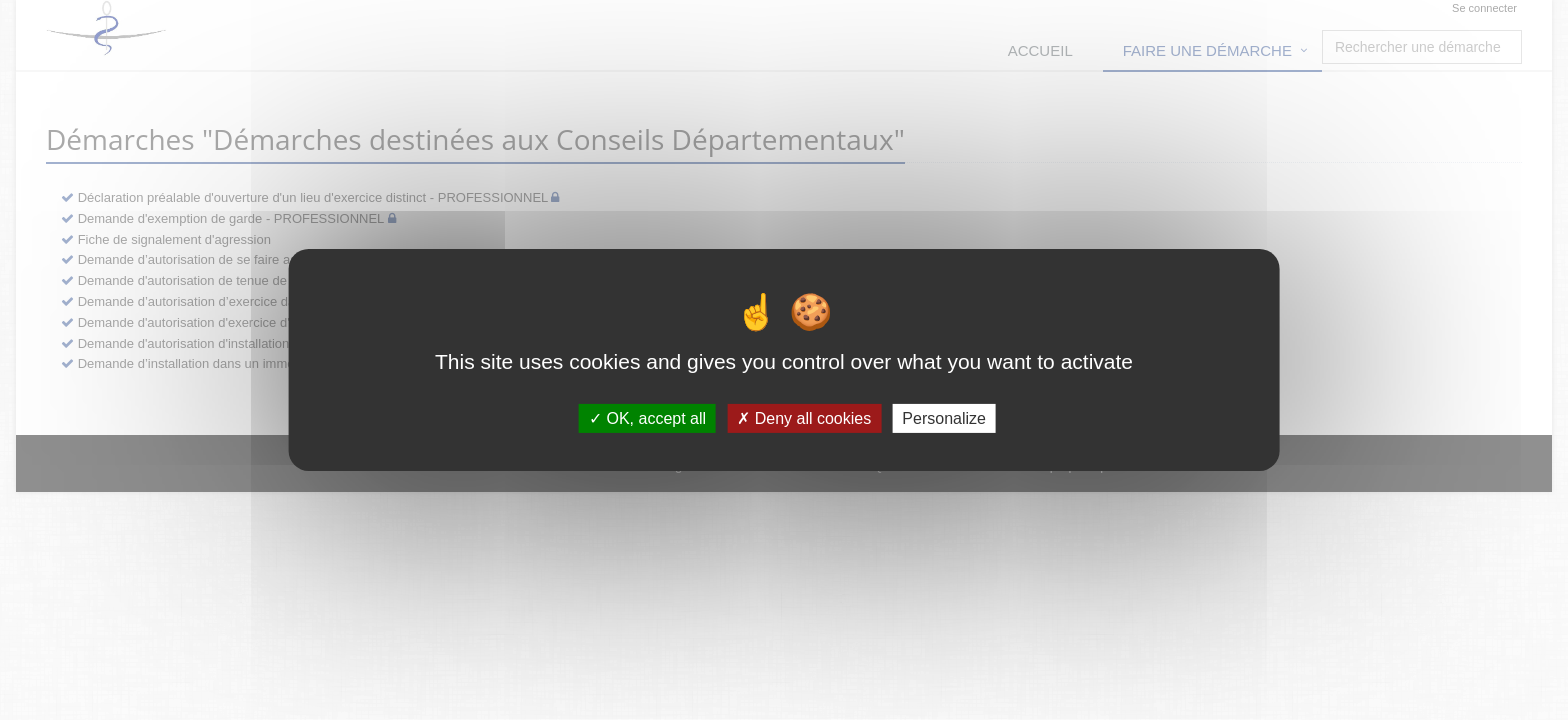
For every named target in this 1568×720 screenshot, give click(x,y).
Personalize (944, 418)
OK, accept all (647, 418)
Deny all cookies (804, 418)
